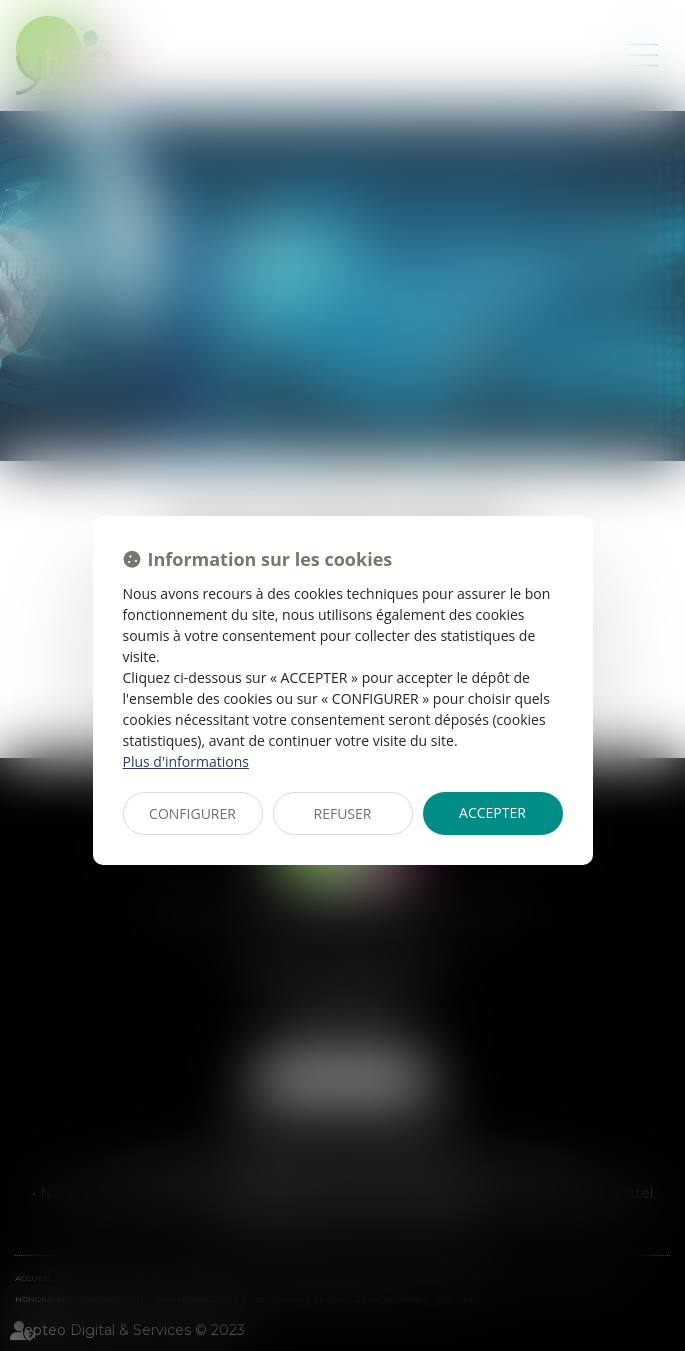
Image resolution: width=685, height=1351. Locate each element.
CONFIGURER (192, 813)
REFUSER (343, 813)
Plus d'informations (186, 761)
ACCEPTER (492, 812)
